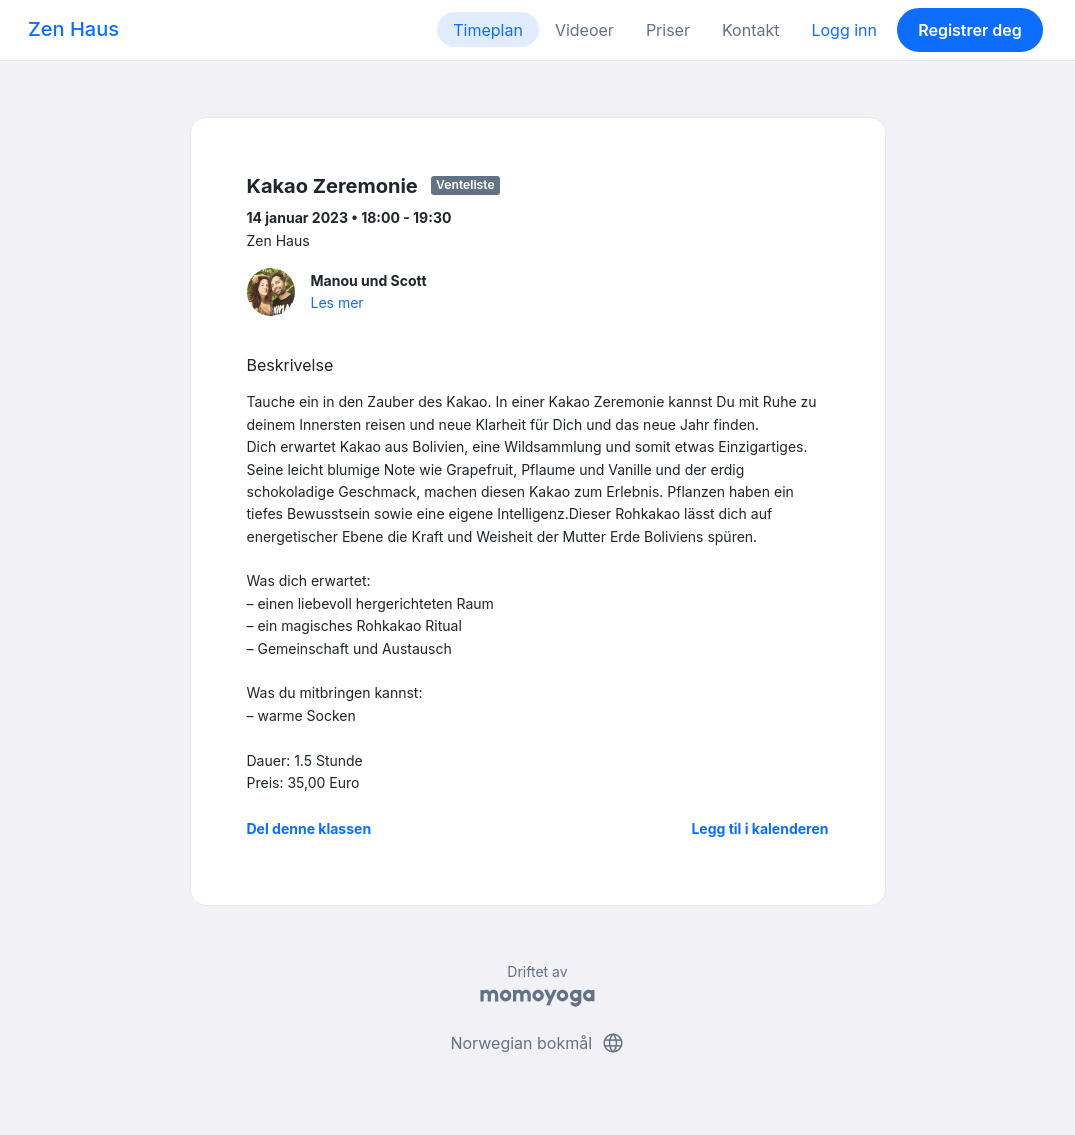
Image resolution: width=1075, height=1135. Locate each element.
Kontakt (750, 30)
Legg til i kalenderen (759, 828)
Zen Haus (73, 29)
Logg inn (844, 30)
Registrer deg (970, 30)
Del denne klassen (309, 828)
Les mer (337, 302)
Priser (668, 30)
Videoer (584, 30)
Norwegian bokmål (537, 1043)
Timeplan (488, 30)
